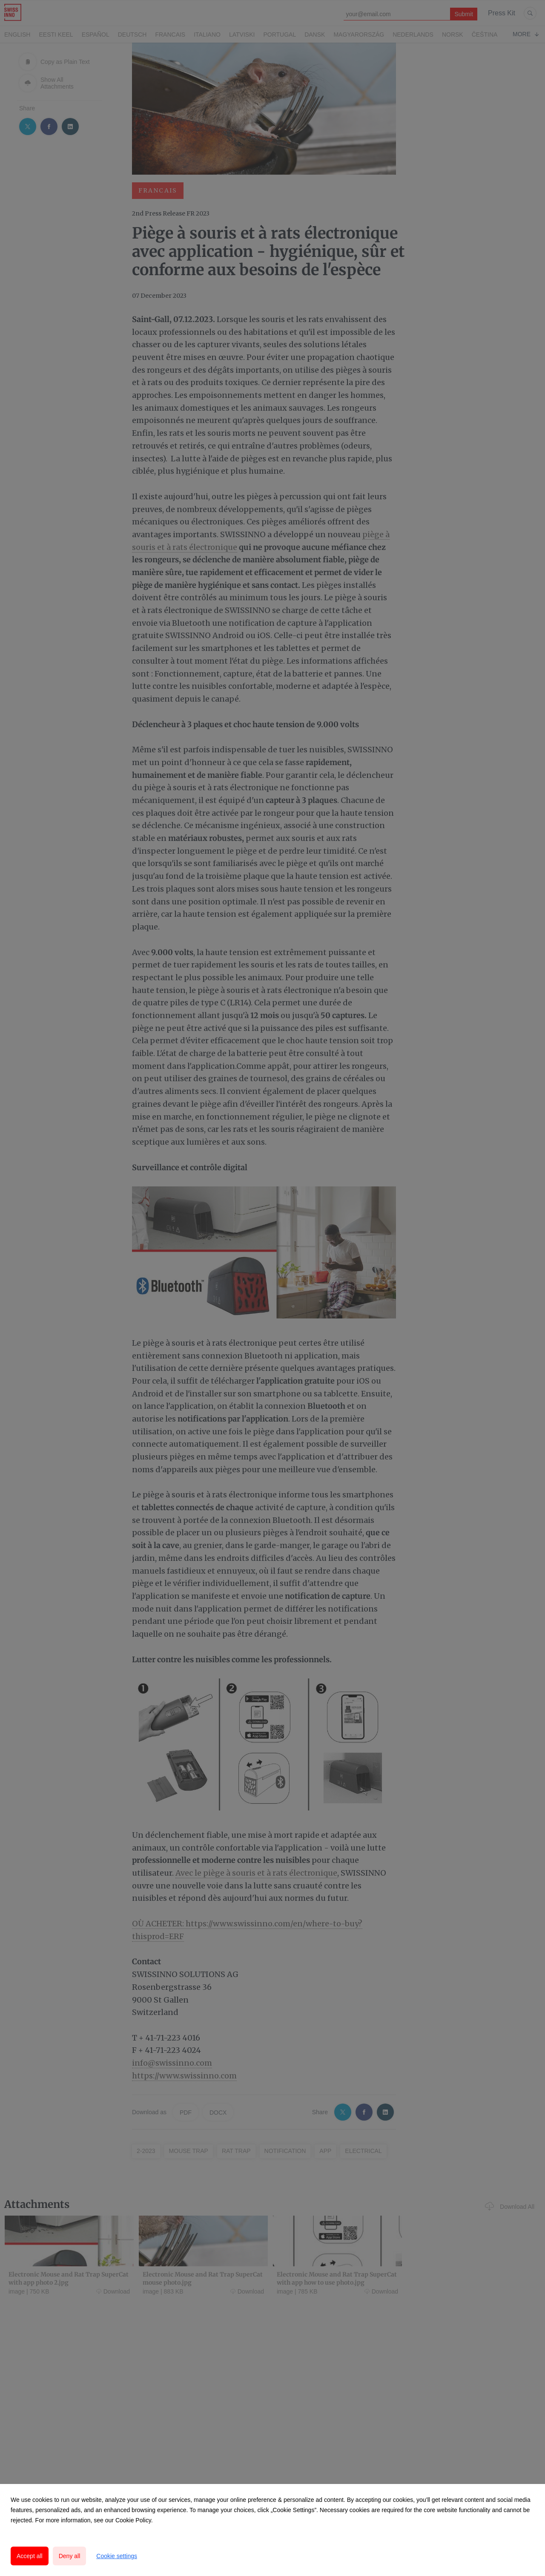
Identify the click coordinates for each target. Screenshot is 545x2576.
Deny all (69, 2556)
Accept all (30, 2556)
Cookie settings (116, 2556)
